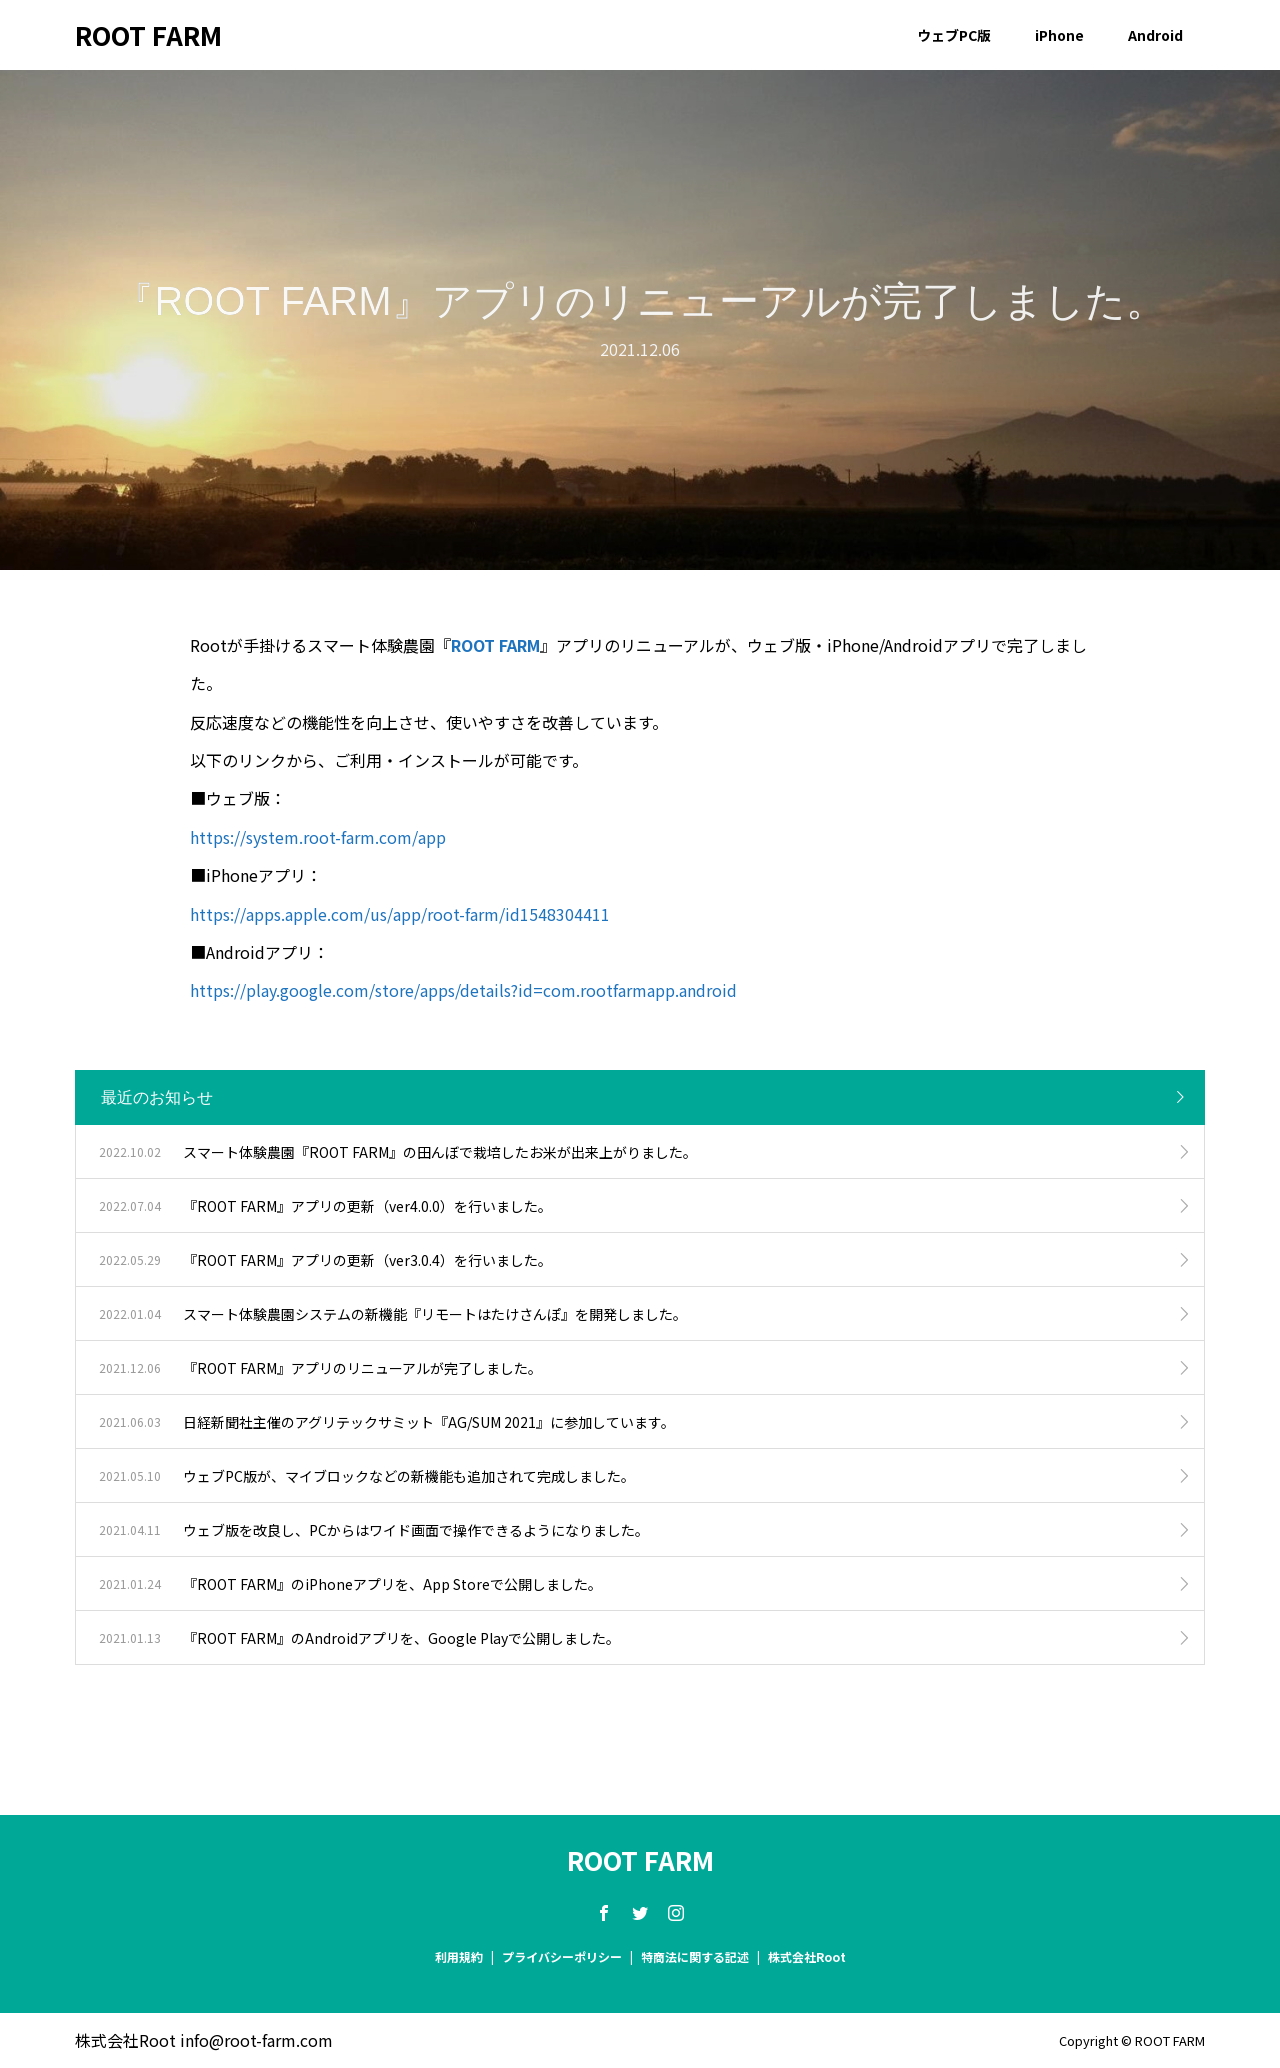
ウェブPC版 (954, 35)
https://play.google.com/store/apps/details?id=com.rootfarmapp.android (463, 990)
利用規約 (459, 1956)
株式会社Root (807, 1956)
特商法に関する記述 (695, 1956)
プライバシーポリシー (562, 1956)
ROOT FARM (148, 34)
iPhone (1059, 35)
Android (1155, 35)
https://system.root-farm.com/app (318, 837)
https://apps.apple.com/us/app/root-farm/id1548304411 (400, 914)
